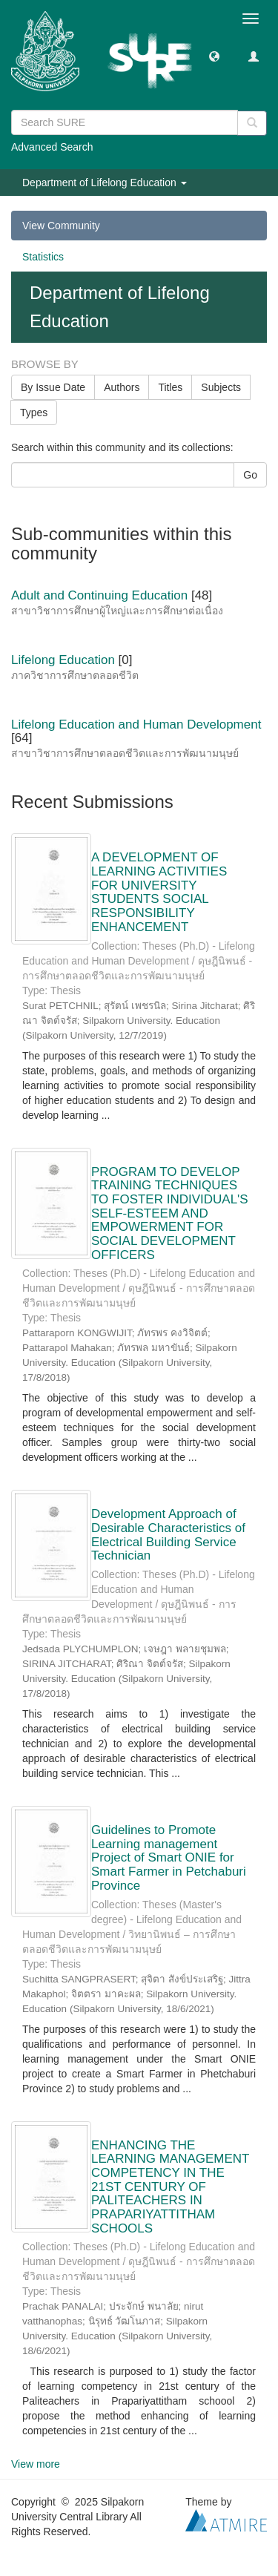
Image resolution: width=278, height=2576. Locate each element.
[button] (214, 55)
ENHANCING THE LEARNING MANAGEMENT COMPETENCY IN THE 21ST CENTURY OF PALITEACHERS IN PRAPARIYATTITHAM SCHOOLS (170, 2186)
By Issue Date (53, 387)
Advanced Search (52, 147)
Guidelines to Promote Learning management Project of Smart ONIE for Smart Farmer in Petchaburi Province (168, 1858)
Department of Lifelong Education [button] (104, 182)
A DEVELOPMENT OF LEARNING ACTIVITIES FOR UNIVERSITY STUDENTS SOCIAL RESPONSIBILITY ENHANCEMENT (159, 891)
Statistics (43, 257)
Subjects (221, 387)
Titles (170, 387)
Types (33, 412)
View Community (61, 225)
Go (250, 475)
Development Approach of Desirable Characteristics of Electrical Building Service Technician (168, 1535)
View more (35, 2464)
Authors (121, 387)
